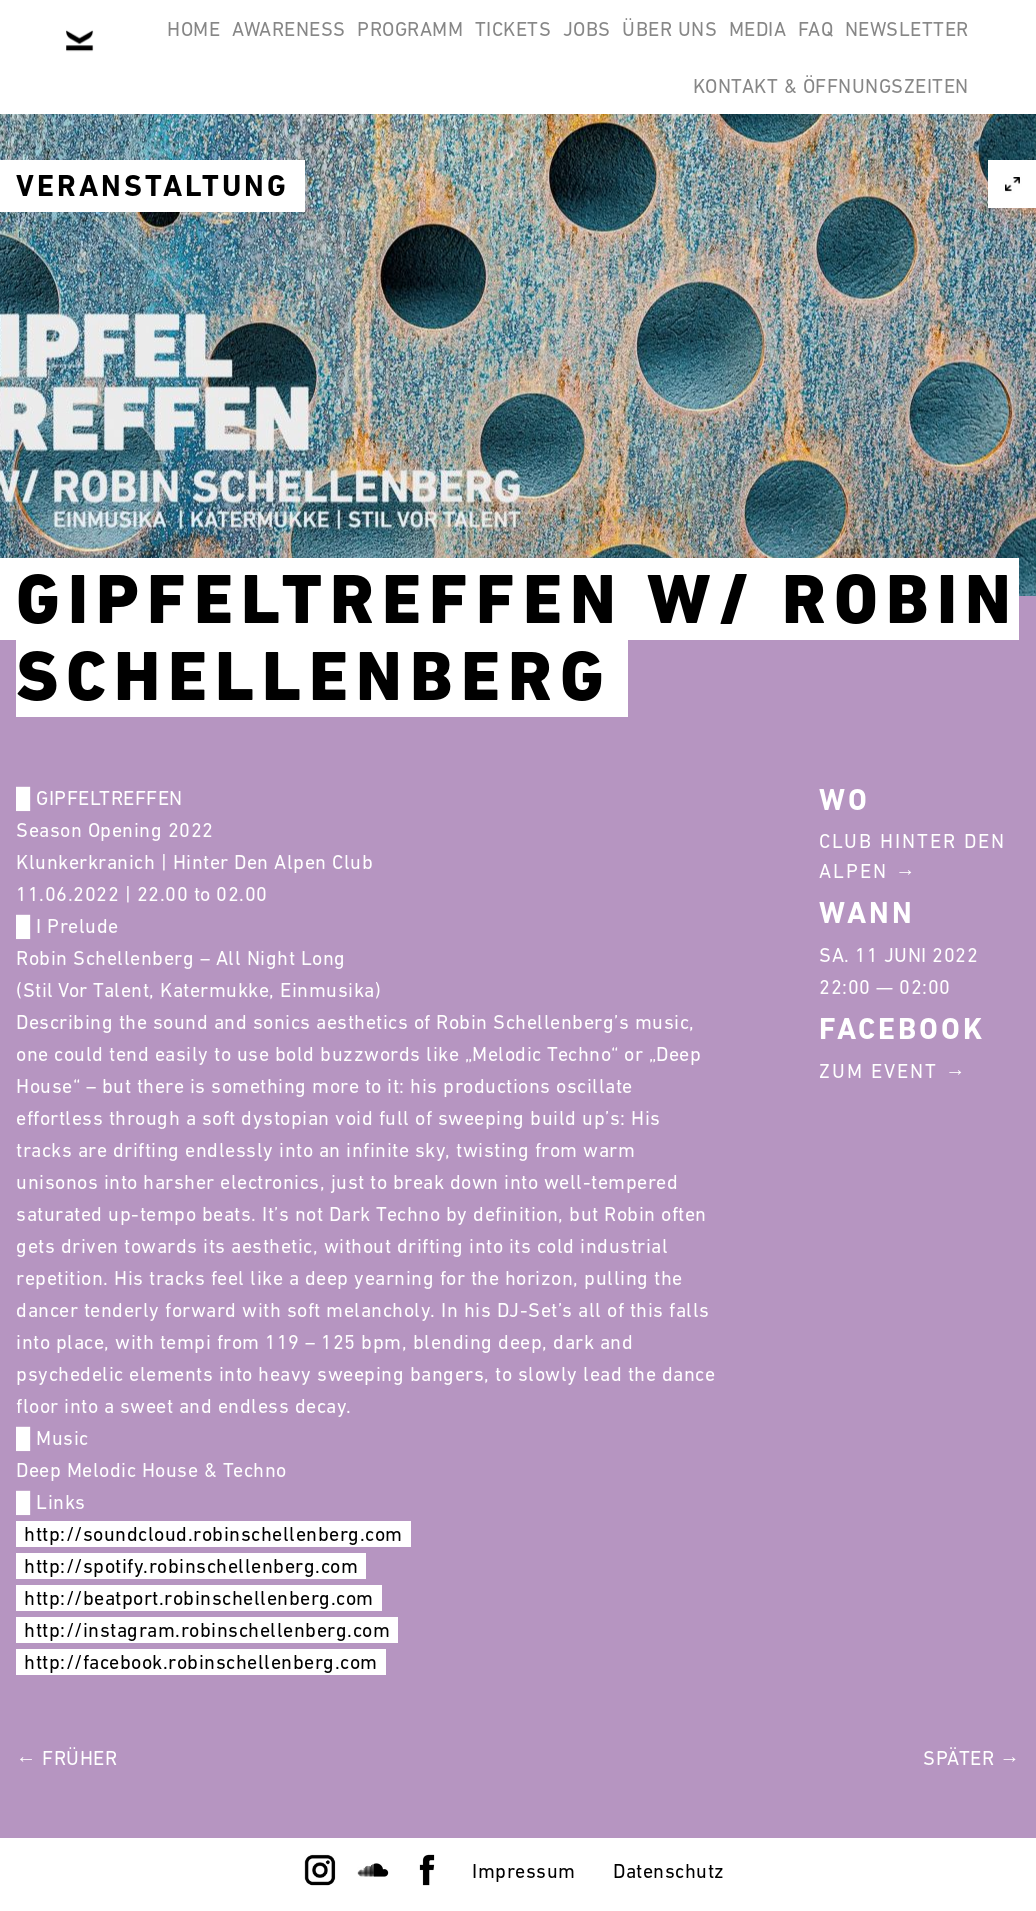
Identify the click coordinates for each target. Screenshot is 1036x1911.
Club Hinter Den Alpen (912, 856)
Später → (971, 1758)
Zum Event (878, 1071)
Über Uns (813, 48)
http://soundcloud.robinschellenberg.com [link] (213, 1534)
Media (928, 48)
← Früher (66, 1758)
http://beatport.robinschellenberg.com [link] (199, 1598)
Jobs (705, 48)
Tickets (605, 48)
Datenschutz (669, 1871)
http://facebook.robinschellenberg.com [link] (201, 1662)
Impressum (524, 1871)
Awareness (329, 48)
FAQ (464, 144)
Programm (476, 48)
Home (208, 48)
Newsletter (581, 144)
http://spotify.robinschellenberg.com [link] (191, 1566)
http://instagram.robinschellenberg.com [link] (207, 1630)
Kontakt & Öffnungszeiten (818, 144)
